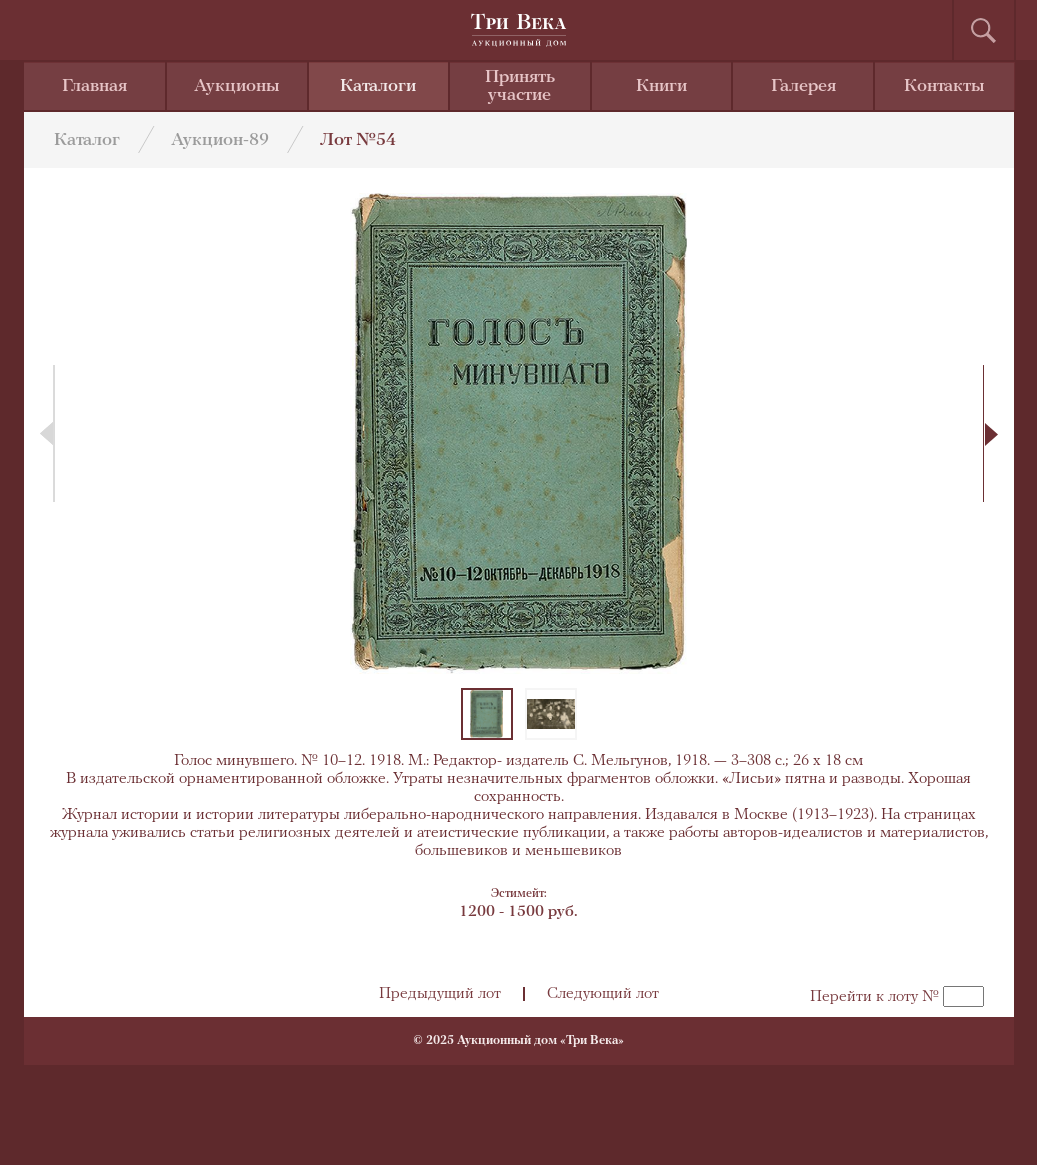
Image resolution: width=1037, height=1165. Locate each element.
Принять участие (520, 86)
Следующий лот (603, 994)
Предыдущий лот (440, 994)
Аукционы (237, 86)
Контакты (944, 86)
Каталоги (378, 86)
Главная (94, 86)
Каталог (87, 140)
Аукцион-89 (220, 140)
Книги (661, 86)
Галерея (803, 86)
